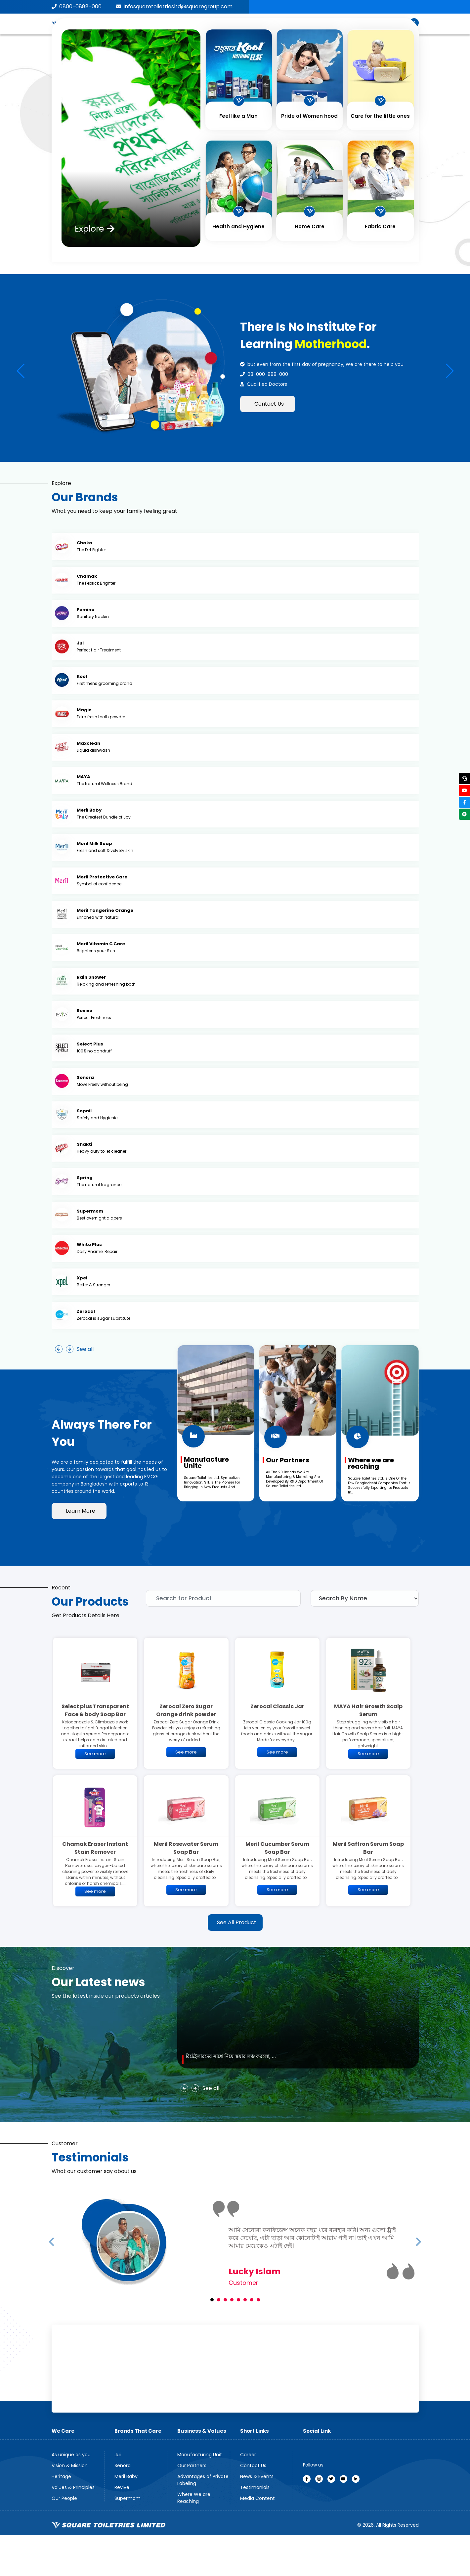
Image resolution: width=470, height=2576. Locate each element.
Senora (122, 2465)
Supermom (127, 2498)
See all (85, 1349)
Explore (94, 229)
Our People (64, 2498)
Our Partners (191, 2465)
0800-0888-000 (77, 6)
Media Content (257, 2498)
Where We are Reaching (193, 2498)
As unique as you (71, 2454)
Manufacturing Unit (199, 2454)
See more (95, 1754)
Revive (121, 2487)
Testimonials (255, 2487)
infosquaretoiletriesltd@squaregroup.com (174, 6)
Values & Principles (73, 2487)
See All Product (236, 1922)
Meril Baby (126, 2476)
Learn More (80, 1511)
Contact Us (269, 404)
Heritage (61, 2476)
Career (248, 2454)
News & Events (257, 2476)
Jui (117, 2454)
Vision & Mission (70, 2465)
